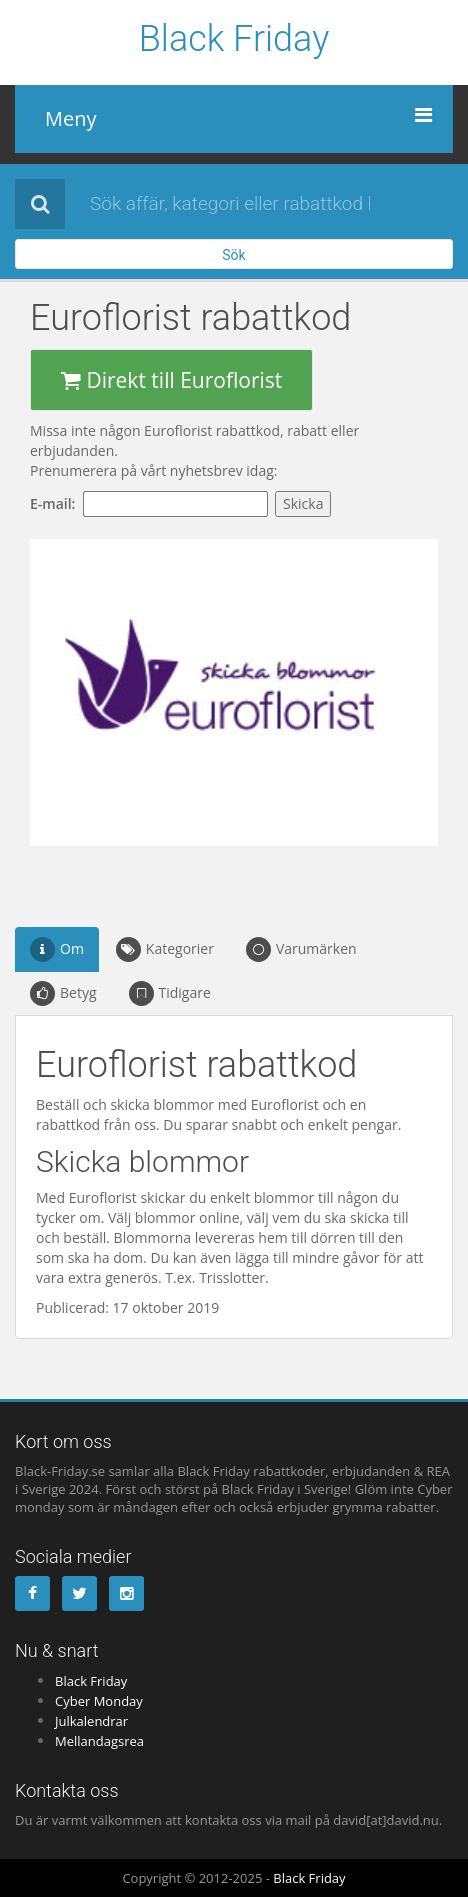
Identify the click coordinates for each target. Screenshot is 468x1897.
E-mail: (56, 503)
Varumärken (301, 949)
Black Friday (234, 40)
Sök (233, 255)
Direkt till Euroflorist (171, 380)
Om (57, 949)
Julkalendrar (91, 1721)
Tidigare (170, 993)
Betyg (63, 993)
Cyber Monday (99, 1701)
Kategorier (165, 949)
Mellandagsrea (99, 1741)
